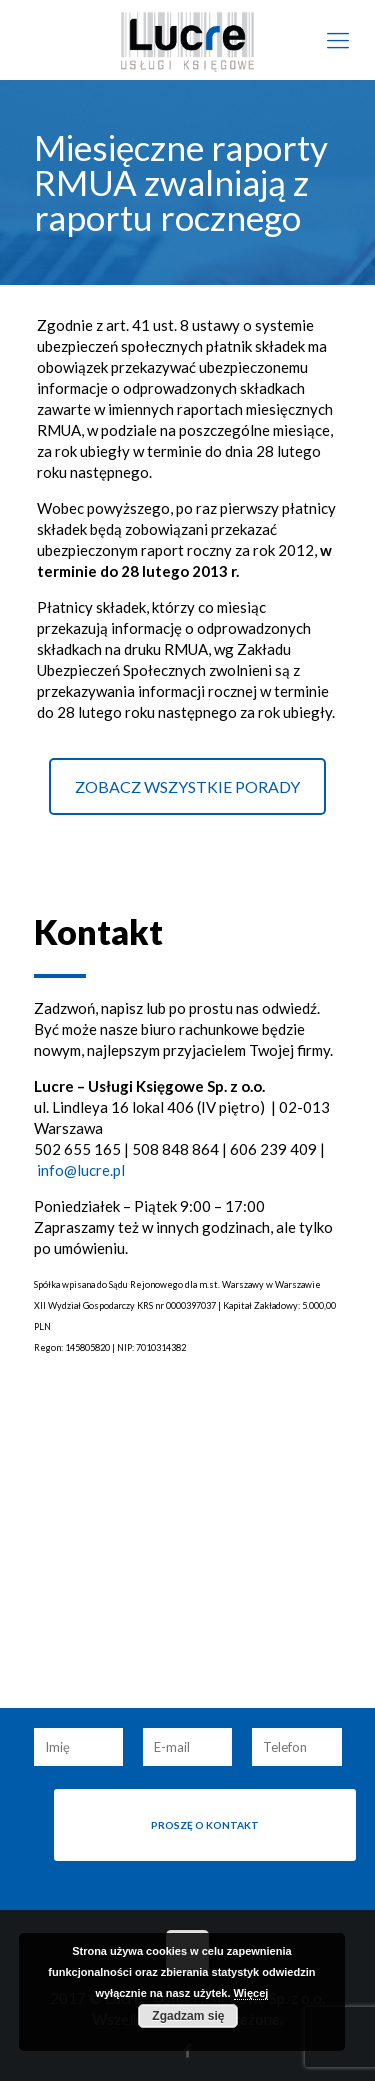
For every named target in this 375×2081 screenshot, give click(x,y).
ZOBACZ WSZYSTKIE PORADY (187, 786)
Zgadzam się (188, 2016)
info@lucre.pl (81, 1170)
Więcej (251, 1993)
